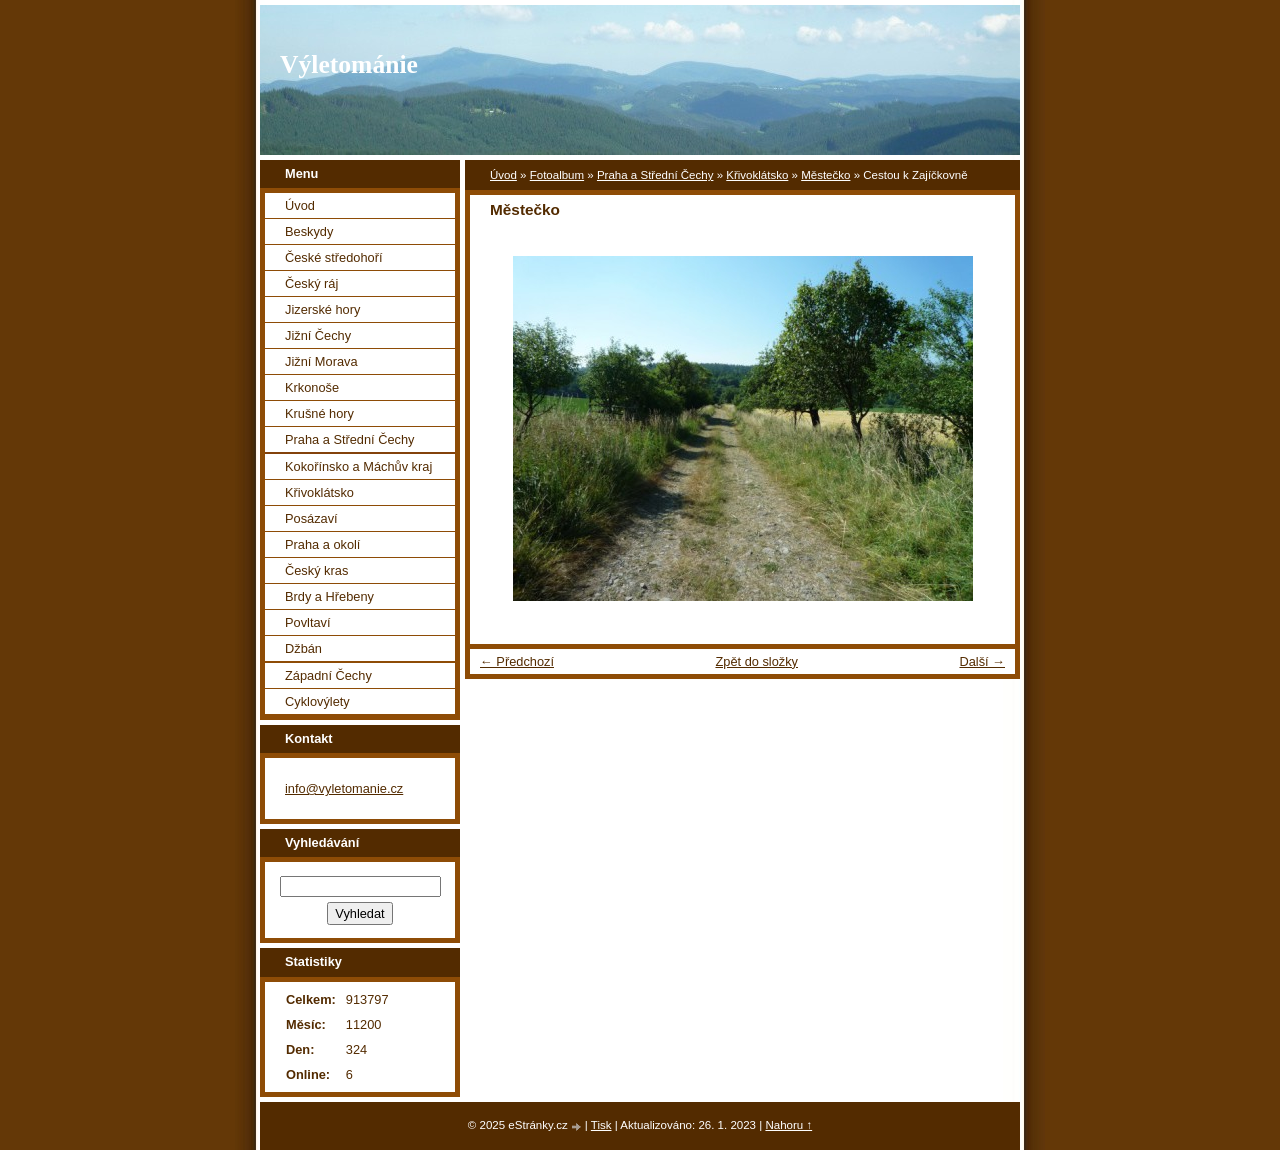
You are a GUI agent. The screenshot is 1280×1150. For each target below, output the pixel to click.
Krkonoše (312, 387)
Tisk (601, 1125)
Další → (982, 661)
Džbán (303, 648)
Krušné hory (319, 413)
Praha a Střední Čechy (655, 175)
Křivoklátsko (757, 175)
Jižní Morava (321, 361)
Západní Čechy (328, 675)
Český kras (316, 570)
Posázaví (311, 518)
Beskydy (309, 231)
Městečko (825, 175)
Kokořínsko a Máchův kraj (358, 466)
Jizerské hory (322, 309)
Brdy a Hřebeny (329, 596)
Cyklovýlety (317, 701)
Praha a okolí (322, 544)
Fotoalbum (557, 175)
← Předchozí (517, 661)
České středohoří (333, 257)
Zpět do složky (756, 661)
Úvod (503, 175)
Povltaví (308, 622)
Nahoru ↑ (788, 1125)
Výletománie (349, 64)
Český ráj (311, 283)
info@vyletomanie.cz (344, 788)
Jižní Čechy (318, 335)
